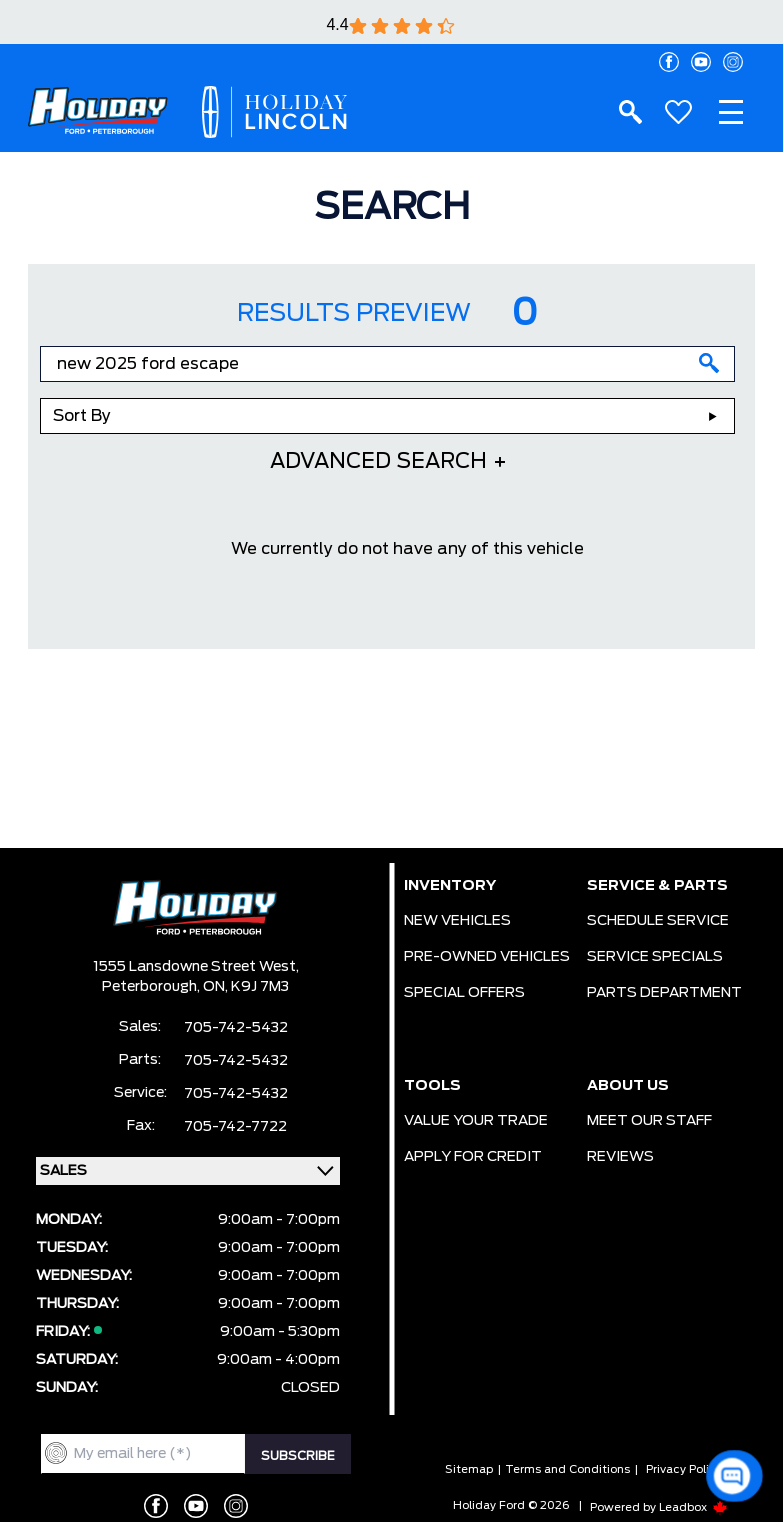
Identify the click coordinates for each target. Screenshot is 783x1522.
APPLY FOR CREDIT (473, 1157)
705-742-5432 (236, 1028)
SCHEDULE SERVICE (658, 921)
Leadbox (693, 1507)
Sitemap (469, 1469)
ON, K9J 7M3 (246, 987)
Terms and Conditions (567, 1469)
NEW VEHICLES (457, 921)
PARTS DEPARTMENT (664, 993)
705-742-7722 (235, 1127)
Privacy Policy (684, 1469)
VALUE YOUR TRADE (476, 1121)
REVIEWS (620, 1157)
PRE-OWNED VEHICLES (487, 957)
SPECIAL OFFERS (464, 993)
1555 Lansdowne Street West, (196, 967)
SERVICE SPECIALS (655, 957)
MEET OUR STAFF (649, 1121)
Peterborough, (152, 987)
